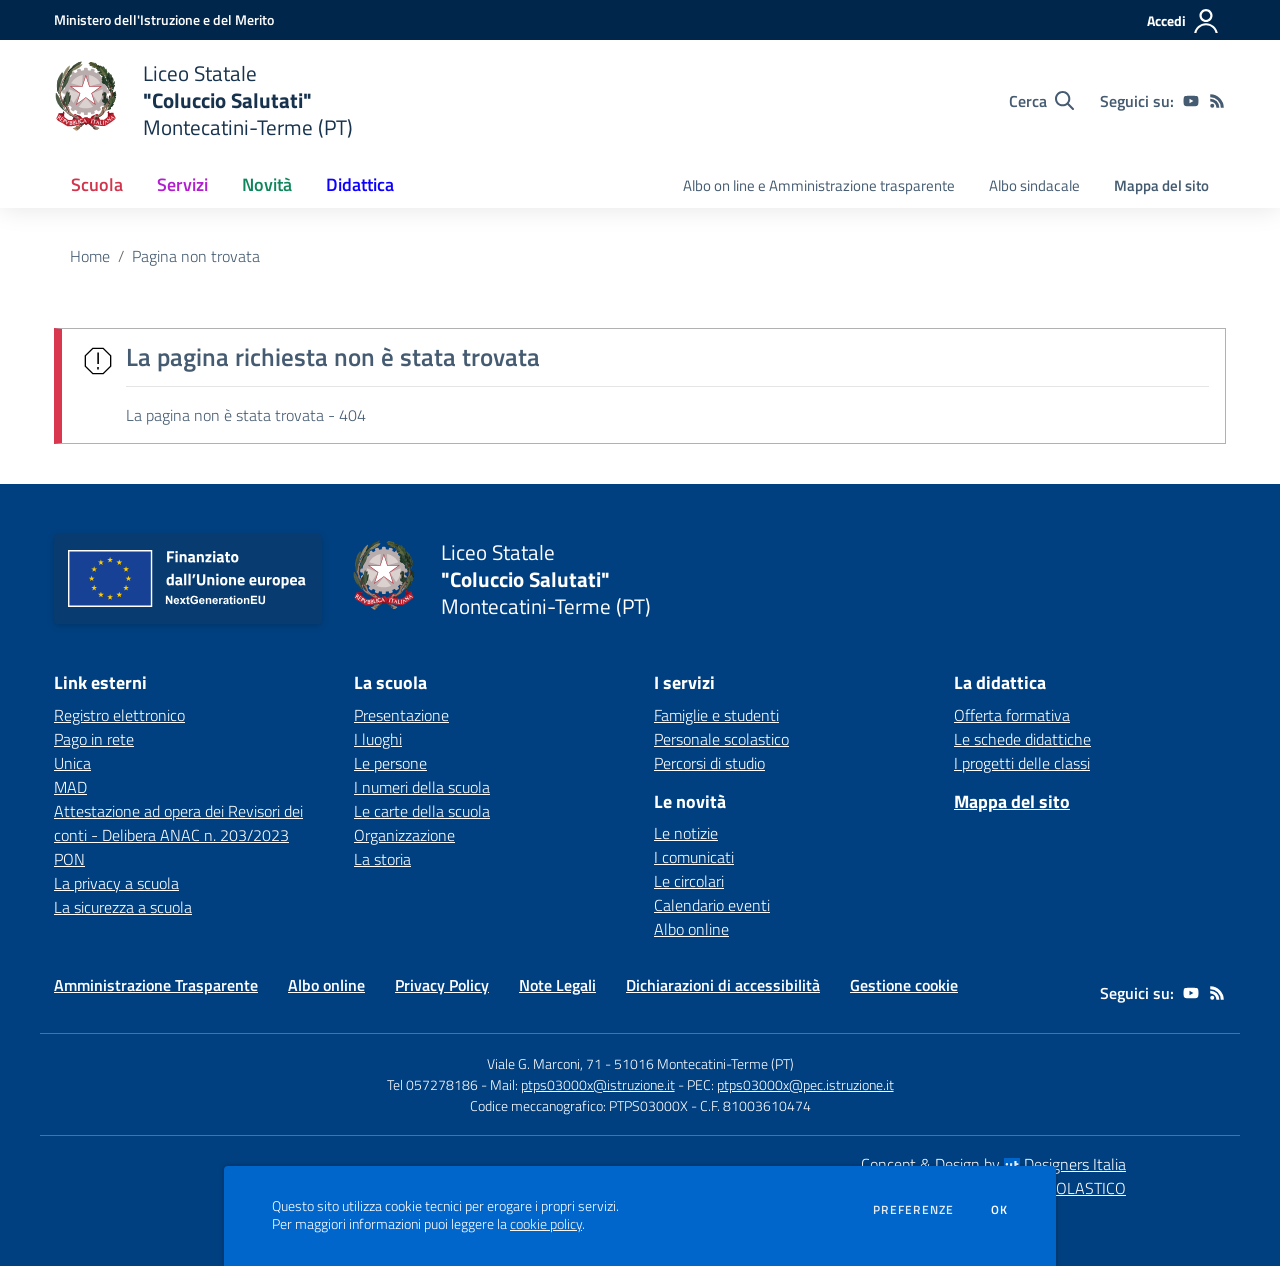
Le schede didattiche (1022, 739)
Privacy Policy (442, 985)
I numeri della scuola (422, 787)
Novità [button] (267, 184)
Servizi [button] (182, 184)
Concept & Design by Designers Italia (993, 1164)
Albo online (691, 929)
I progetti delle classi (1022, 763)
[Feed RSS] (1217, 101)
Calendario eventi (712, 905)
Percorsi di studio (709, 763)
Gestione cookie (904, 985)
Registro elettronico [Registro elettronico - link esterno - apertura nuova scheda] (119, 715)
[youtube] (1191, 101)
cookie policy (546, 1224)
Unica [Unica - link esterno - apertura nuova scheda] (72, 763)
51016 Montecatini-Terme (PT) (704, 1063)
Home (90, 256)
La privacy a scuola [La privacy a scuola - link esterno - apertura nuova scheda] (116, 883)
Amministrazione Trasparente (156, 985)
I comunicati (694, 857)
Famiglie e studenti (716, 715)
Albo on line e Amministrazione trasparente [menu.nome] (819, 185)
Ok (1000, 1210)
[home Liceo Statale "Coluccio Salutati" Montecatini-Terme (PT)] (203, 100)
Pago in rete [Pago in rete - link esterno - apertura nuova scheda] (94, 739)
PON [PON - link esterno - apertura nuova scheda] (69, 859)
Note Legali (557, 985)
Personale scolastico (721, 739)
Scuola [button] (97, 184)
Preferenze (913, 1210)
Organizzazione (404, 835)
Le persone (390, 763)
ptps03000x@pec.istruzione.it (805, 1084)
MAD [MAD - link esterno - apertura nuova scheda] (70, 787)
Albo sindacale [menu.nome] (1034, 185)
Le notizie (686, 833)
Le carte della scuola (422, 811)
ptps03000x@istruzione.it (598, 1084)
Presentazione (401, 715)
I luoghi (378, 739)
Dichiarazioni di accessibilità (723, 985)
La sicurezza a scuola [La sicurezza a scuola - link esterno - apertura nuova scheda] (123, 907)
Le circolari (689, 881)
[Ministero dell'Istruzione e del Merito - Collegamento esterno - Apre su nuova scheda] (164, 19)
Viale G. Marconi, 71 (544, 1063)
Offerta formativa (1012, 715)
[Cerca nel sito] (1041, 101)
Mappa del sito (1161, 185)
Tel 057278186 (432, 1084)
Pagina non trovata (196, 256)
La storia (382, 859)
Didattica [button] (360, 184)
